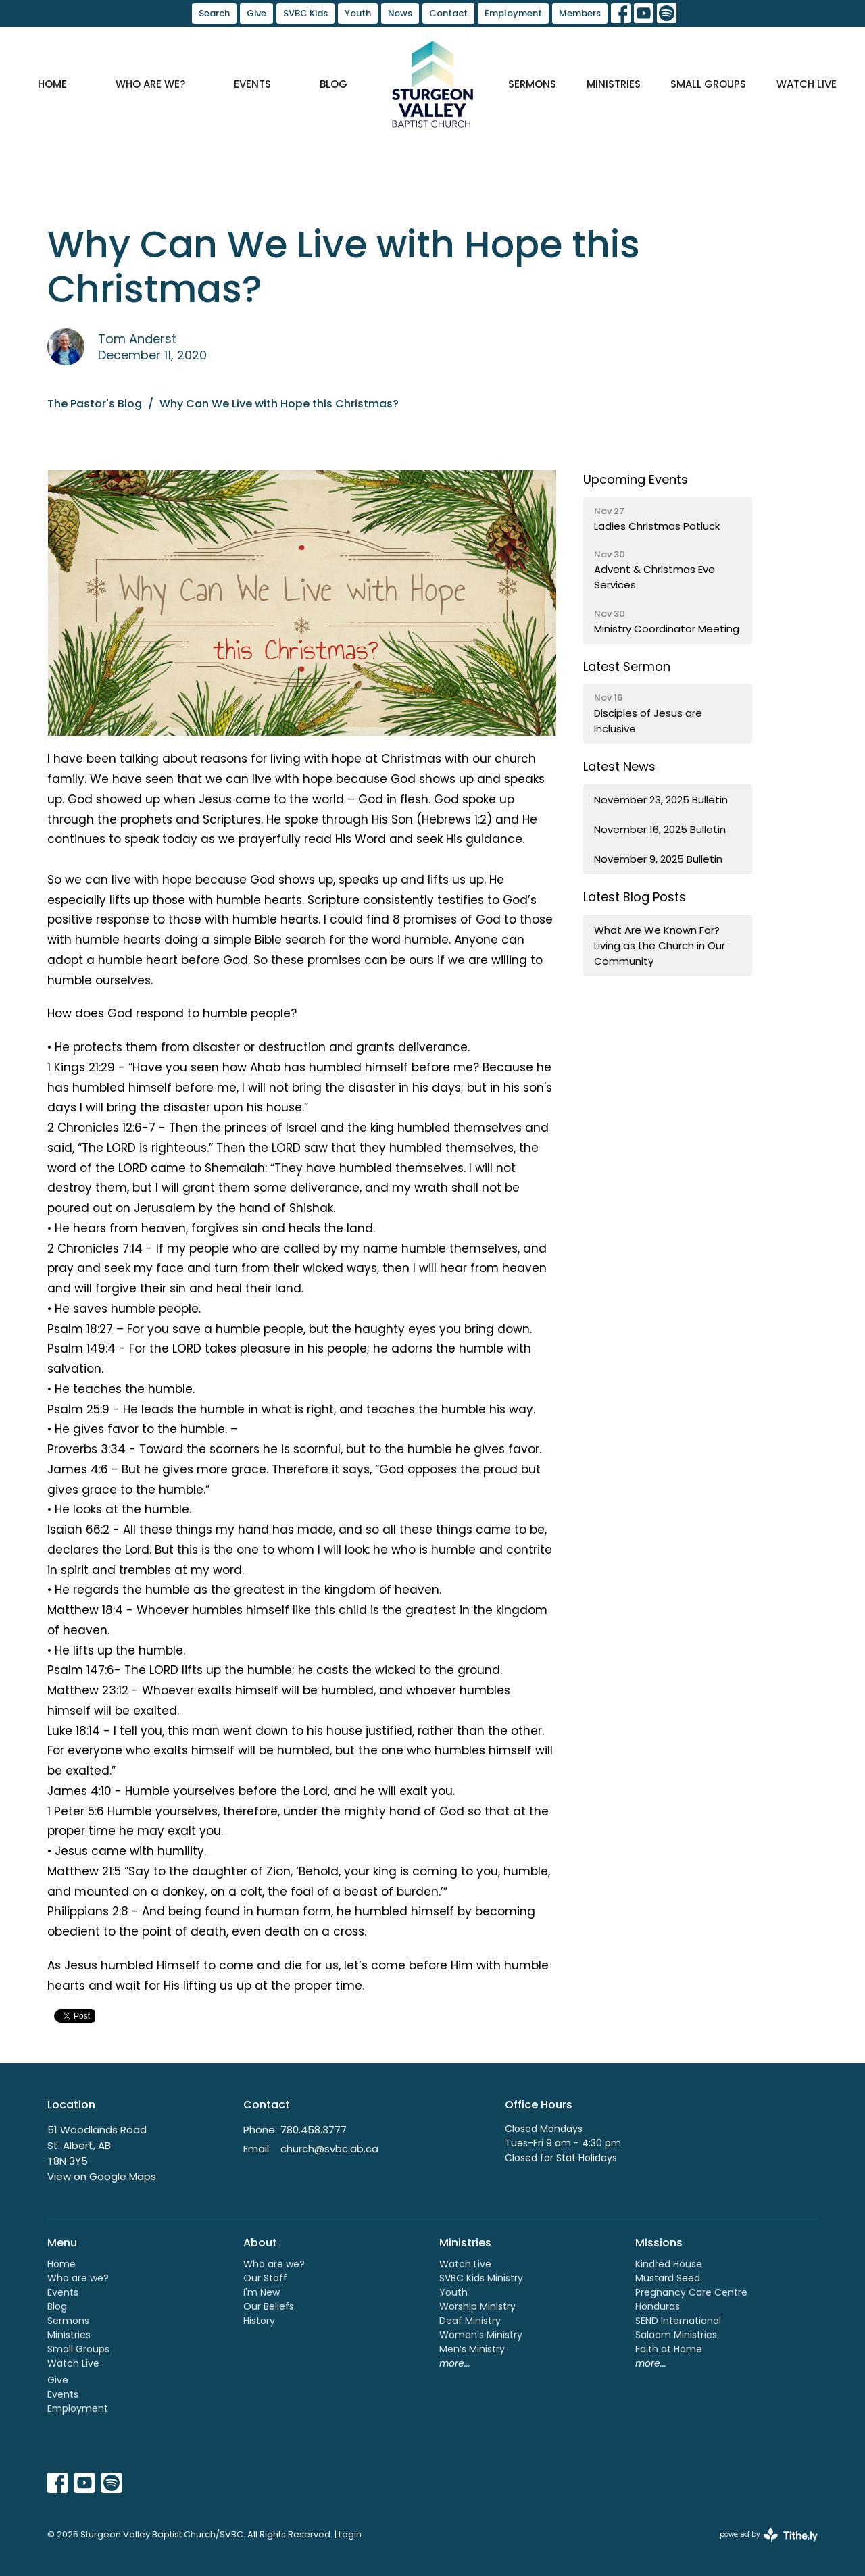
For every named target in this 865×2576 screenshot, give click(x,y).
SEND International (678, 2320)
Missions (659, 2242)
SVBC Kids (305, 13)
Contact (448, 13)
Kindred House (668, 2264)
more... (454, 2363)
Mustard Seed (667, 2278)
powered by (769, 2535)
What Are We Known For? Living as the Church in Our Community (659, 946)
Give (256, 13)
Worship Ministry (477, 2306)
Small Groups (708, 84)
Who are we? (150, 84)
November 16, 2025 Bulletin (660, 829)
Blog (333, 84)
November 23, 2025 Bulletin (661, 799)
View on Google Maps (101, 2176)
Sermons (532, 84)
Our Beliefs (268, 2306)
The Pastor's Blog (94, 403)
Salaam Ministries (676, 2335)
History (259, 2320)
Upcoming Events (635, 479)
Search (214, 13)
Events (252, 84)
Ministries (614, 84)
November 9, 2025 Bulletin (658, 859)
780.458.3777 (313, 2130)
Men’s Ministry (472, 2349)
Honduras (657, 2306)
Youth (358, 13)
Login (350, 2534)
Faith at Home (668, 2349)
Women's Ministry (480, 2335)
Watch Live (806, 84)
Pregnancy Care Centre (691, 2292)
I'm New (261, 2292)
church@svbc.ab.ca (329, 2149)
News (400, 13)
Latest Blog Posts (634, 896)
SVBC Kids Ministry (481, 2278)
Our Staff (265, 2278)
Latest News (619, 766)
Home (52, 84)
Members (580, 13)
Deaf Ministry (470, 2320)
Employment (513, 13)
